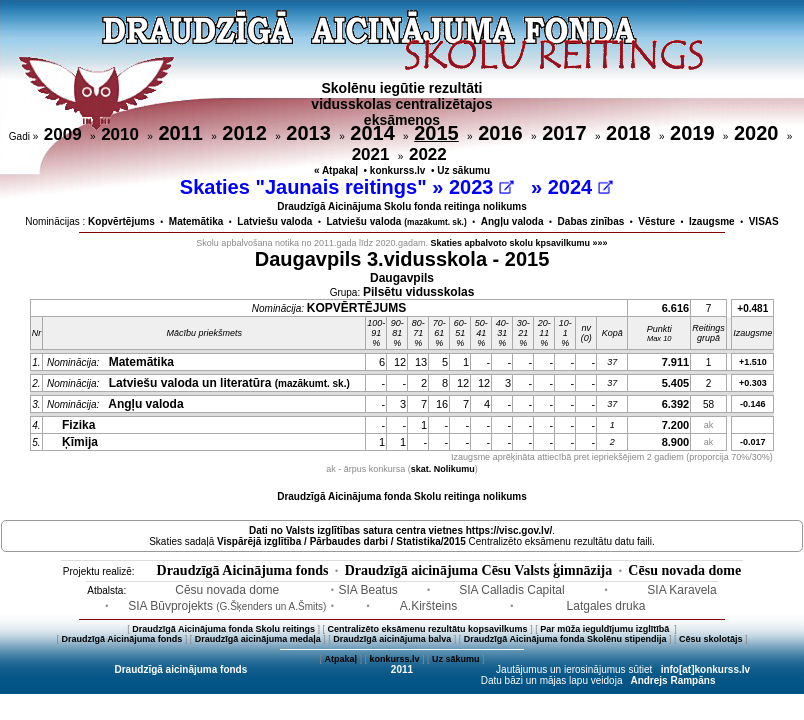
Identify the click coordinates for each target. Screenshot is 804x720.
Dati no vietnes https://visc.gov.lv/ (400, 530)
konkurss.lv (398, 170)
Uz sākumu (463, 170)
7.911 (676, 362)
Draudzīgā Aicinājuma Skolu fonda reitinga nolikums (402, 206)
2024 (580, 187)
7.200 (676, 425)
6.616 (676, 308)
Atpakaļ (340, 659)
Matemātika (196, 221)
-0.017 (753, 442)
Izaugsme (712, 221)
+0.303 (753, 383)
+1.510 (753, 362)
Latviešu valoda (274, 221)
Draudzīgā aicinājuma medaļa (258, 639)
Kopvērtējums (121, 221)
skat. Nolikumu (443, 469)
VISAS (764, 221)
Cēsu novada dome (684, 570)
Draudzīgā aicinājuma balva (392, 639)
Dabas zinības (591, 221)
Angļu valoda (512, 221)
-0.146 (753, 404)
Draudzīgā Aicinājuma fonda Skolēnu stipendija (565, 639)
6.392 (676, 404)
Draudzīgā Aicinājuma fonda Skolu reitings (223, 629)
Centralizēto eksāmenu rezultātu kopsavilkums (428, 629)
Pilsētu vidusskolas (418, 292)
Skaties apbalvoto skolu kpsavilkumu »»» (519, 243)
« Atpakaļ (336, 170)
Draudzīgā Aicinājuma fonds (243, 570)
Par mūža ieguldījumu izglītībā (606, 629)
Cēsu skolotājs (711, 639)
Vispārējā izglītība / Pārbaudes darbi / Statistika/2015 (341, 541)
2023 (481, 187)
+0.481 (752, 308)
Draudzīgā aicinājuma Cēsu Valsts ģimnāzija (479, 570)
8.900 (676, 442)
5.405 (676, 383)
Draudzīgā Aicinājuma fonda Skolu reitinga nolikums (402, 496)
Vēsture (656, 221)
